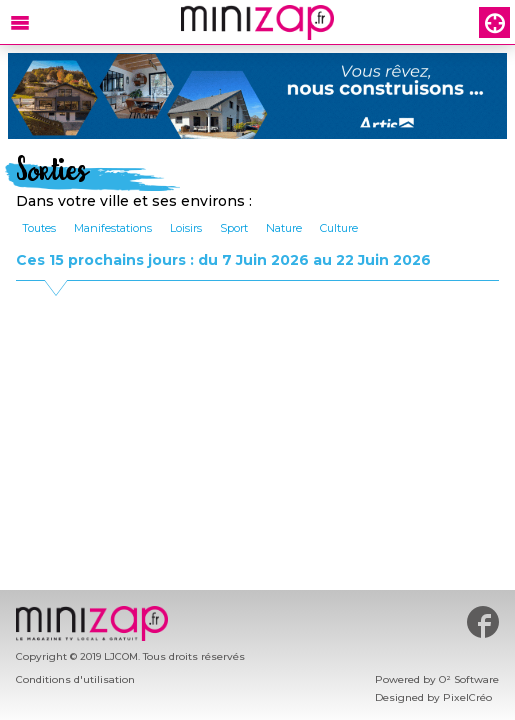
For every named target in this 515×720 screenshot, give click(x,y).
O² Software (469, 679)
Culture (339, 228)
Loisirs (186, 228)
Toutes (39, 228)
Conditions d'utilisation (75, 679)
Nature (284, 228)
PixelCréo (467, 697)
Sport (234, 228)
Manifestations (113, 228)
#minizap (483, 622)
